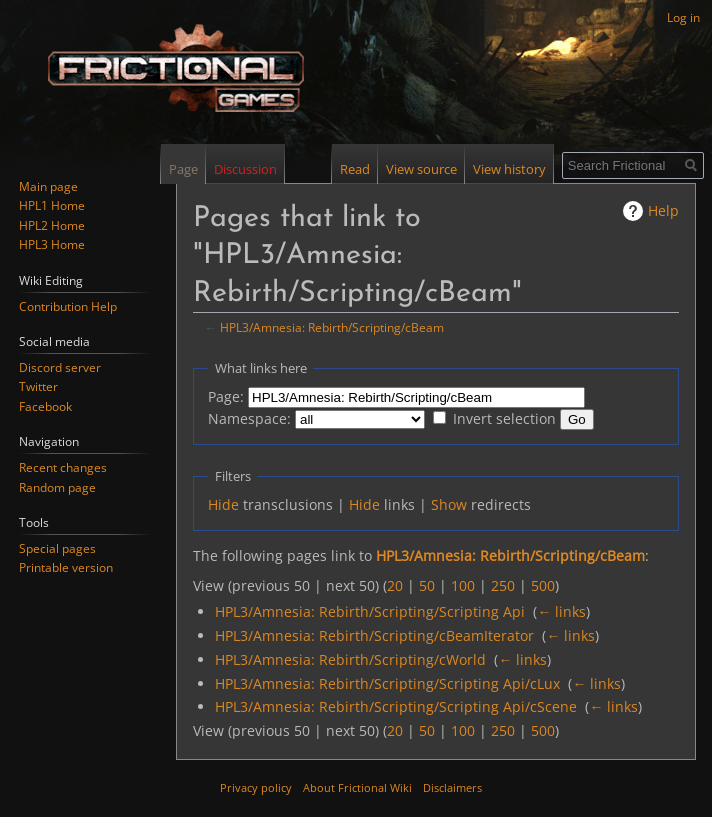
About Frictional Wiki (357, 787)
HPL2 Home (52, 225)
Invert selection (504, 418)
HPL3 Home (52, 244)
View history (509, 169)
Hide (223, 504)
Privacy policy (256, 787)
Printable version (66, 567)
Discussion (245, 169)
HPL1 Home (52, 205)
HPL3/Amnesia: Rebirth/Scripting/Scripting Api (370, 611)
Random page (57, 487)
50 (427, 585)
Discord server (60, 367)
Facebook (45, 406)
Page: (226, 396)
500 (543, 585)
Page (183, 169)
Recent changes (63, 467)
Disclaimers (452, 787)
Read (355, 169)
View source (421, 169)
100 (463, 585)
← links (561, 611)
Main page (48, 186)
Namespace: (249, 418)
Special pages (57, 548)
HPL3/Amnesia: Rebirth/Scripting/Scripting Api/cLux (387, 683)
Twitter (38, 386)
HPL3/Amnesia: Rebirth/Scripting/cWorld (350, 659)
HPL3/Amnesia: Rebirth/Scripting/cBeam (332, 327)
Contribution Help (68, 306)
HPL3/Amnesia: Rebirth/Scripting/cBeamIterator (374, 635)
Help (663, 210)
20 (395, 585)
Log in (683, 17)
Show (449, 504)
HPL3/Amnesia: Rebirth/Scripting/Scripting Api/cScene (396, 706)
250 (503, 585)
